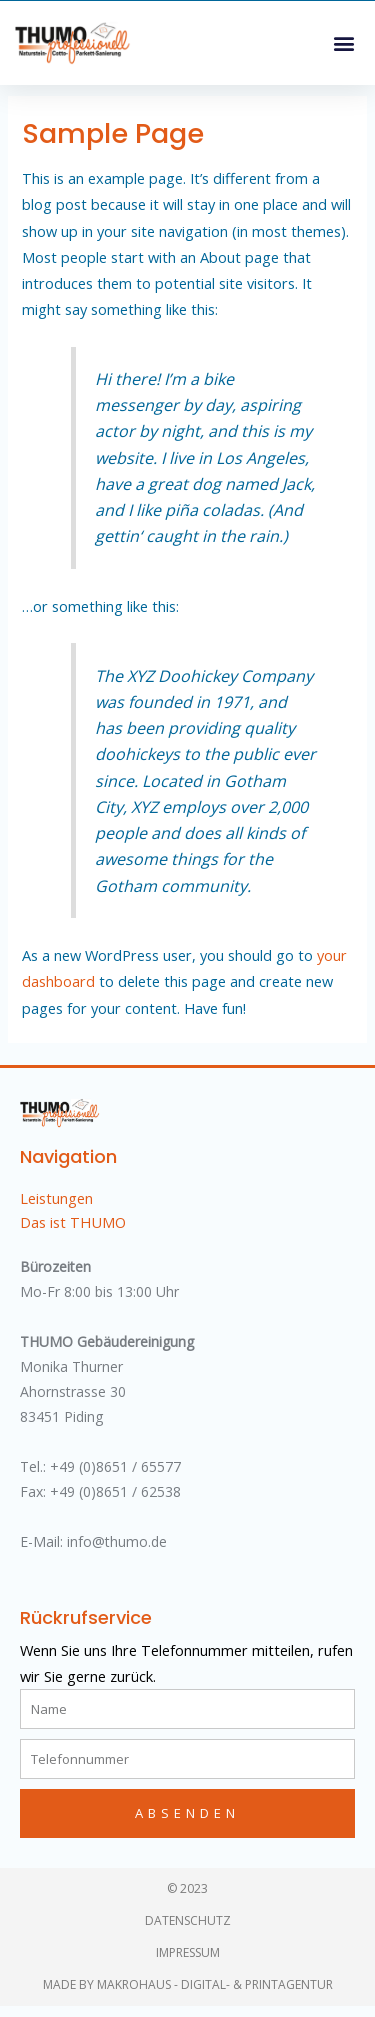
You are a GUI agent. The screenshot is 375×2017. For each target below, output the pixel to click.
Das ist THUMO (73, 1233)
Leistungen (56, 1209)
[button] (343, 42)
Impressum (188, 1963)
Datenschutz (188, 1931)
